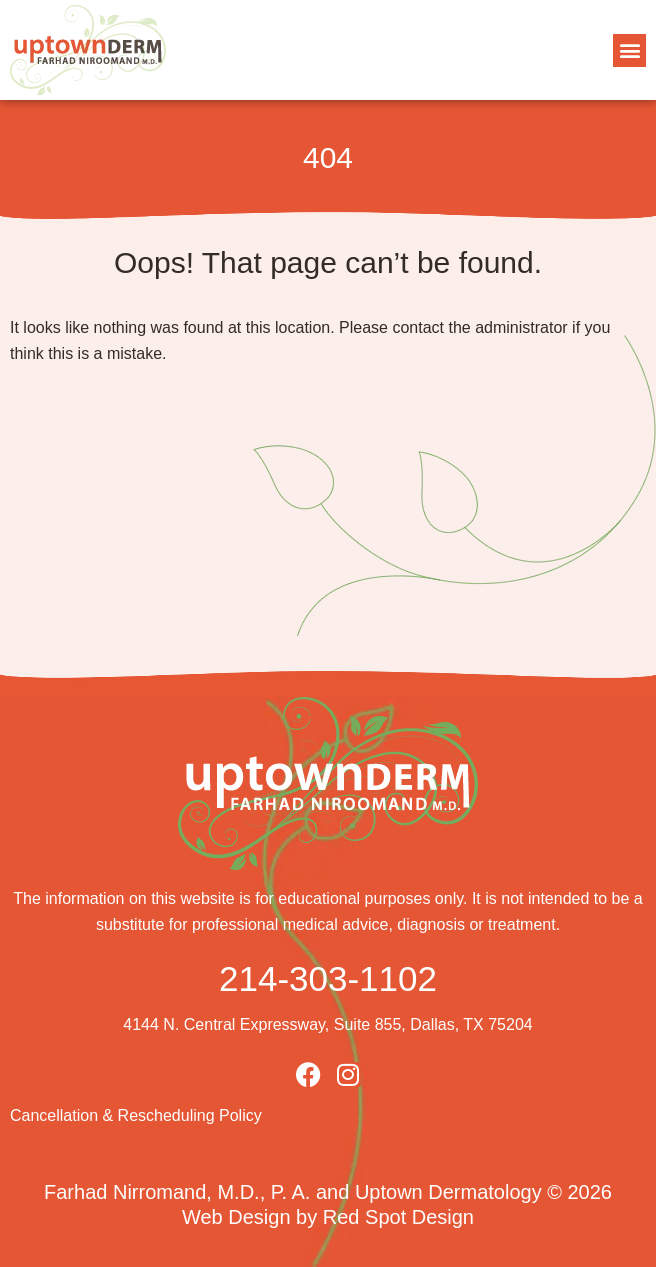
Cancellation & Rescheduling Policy (136, 1115)
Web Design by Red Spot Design (328, 1217)
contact (418, 327)
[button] (629, 50)
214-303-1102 (328, 978)
